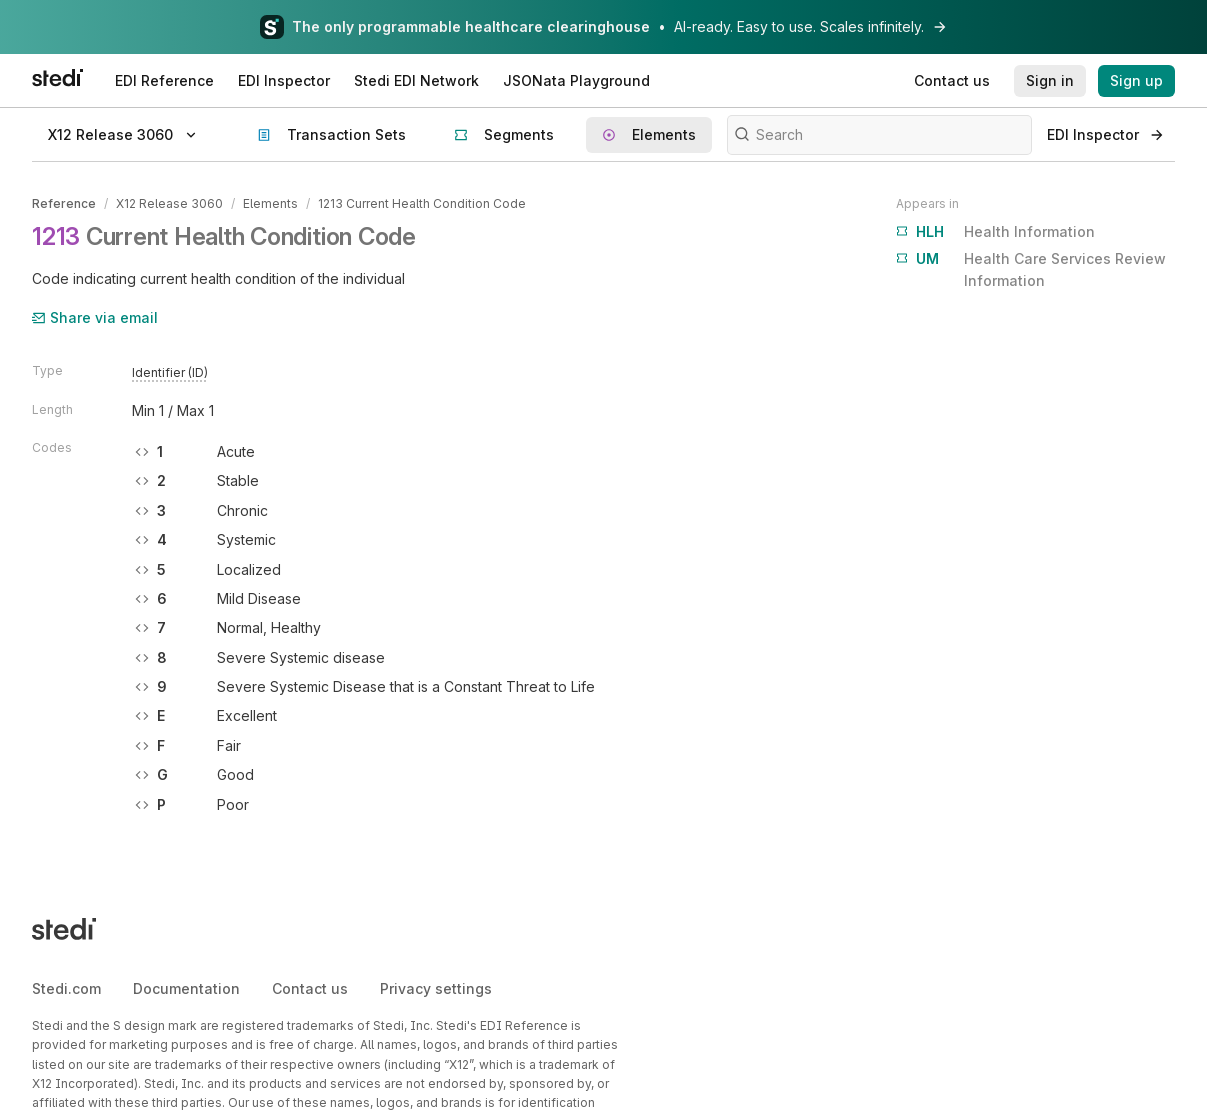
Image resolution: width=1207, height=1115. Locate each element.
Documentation (186, 988)
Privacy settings (436, 988)
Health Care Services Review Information (1031, 268)
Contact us (310, 988)
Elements (270, 203)
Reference (64, 203)
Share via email (95, 317)
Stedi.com (66, 988)
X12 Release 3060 (169, 203)
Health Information (995, 232)
